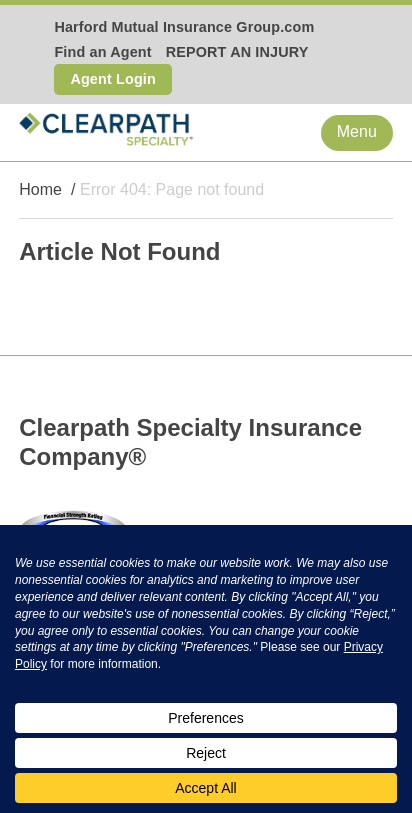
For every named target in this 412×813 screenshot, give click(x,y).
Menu (357, 131)
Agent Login (113, 79)
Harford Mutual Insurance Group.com (184, 27)
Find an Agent (102, 52)
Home (40, 189)
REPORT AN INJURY (237, 52)
